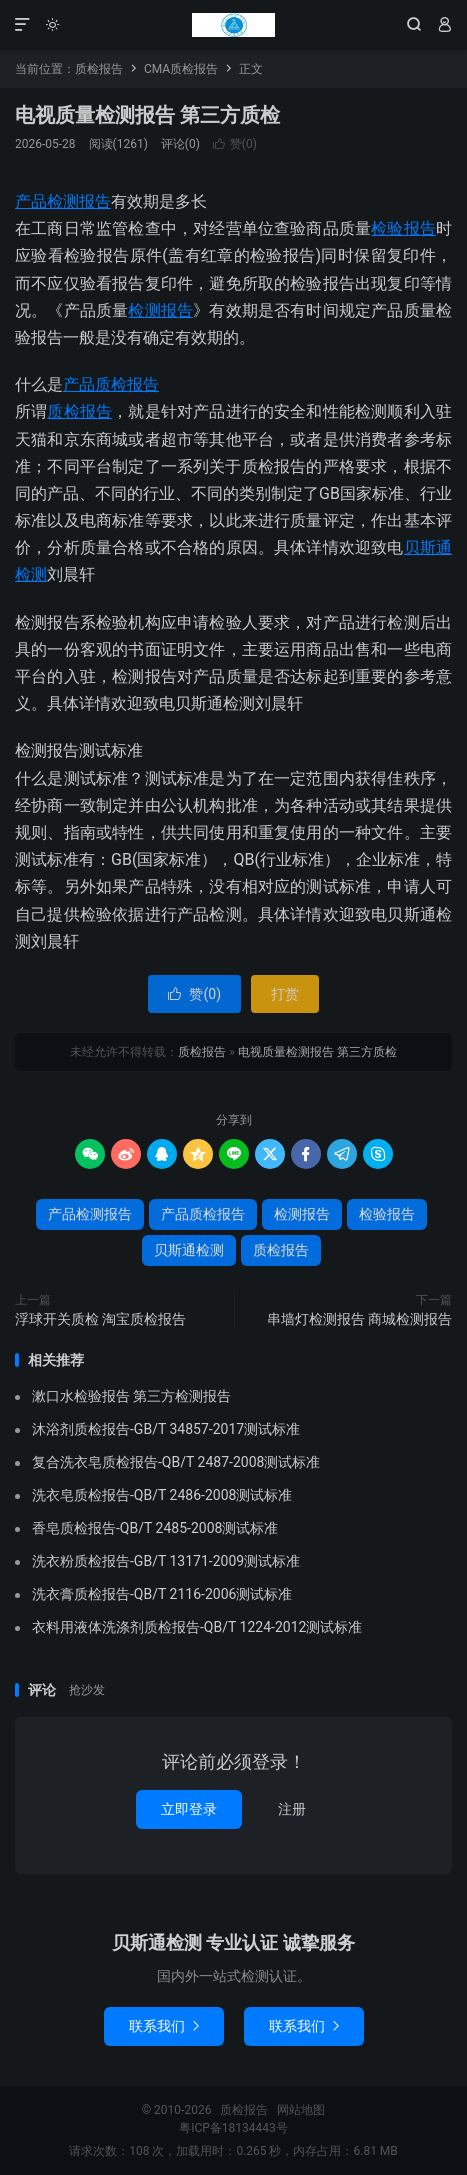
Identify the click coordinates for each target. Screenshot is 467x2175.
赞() (235, 144)
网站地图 (301, 2110)
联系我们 (164, 2026)
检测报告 (160, 310)
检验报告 (403, 228)
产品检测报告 (63, 201)
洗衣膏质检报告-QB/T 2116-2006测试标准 (162, 1594)
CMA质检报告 (181, 69)
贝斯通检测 (189, 1250)
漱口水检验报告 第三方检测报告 (131, 1396)
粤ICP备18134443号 (233, 2128)
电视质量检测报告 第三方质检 (147, 115)
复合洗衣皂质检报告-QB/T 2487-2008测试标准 (176, 1462)
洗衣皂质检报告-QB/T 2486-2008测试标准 (162, 1495)
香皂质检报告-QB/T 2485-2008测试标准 (155, 1528)
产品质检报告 (111, 384)
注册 (292, 1809)
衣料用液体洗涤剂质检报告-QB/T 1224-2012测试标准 (197, 1627)
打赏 (285, 994)
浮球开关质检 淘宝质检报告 (100, 1319)
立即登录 (189, 1809)
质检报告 (233, 25)
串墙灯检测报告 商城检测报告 (359, 1319)
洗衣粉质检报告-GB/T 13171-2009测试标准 (166, 1561)
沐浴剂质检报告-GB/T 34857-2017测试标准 (166, 1429)
